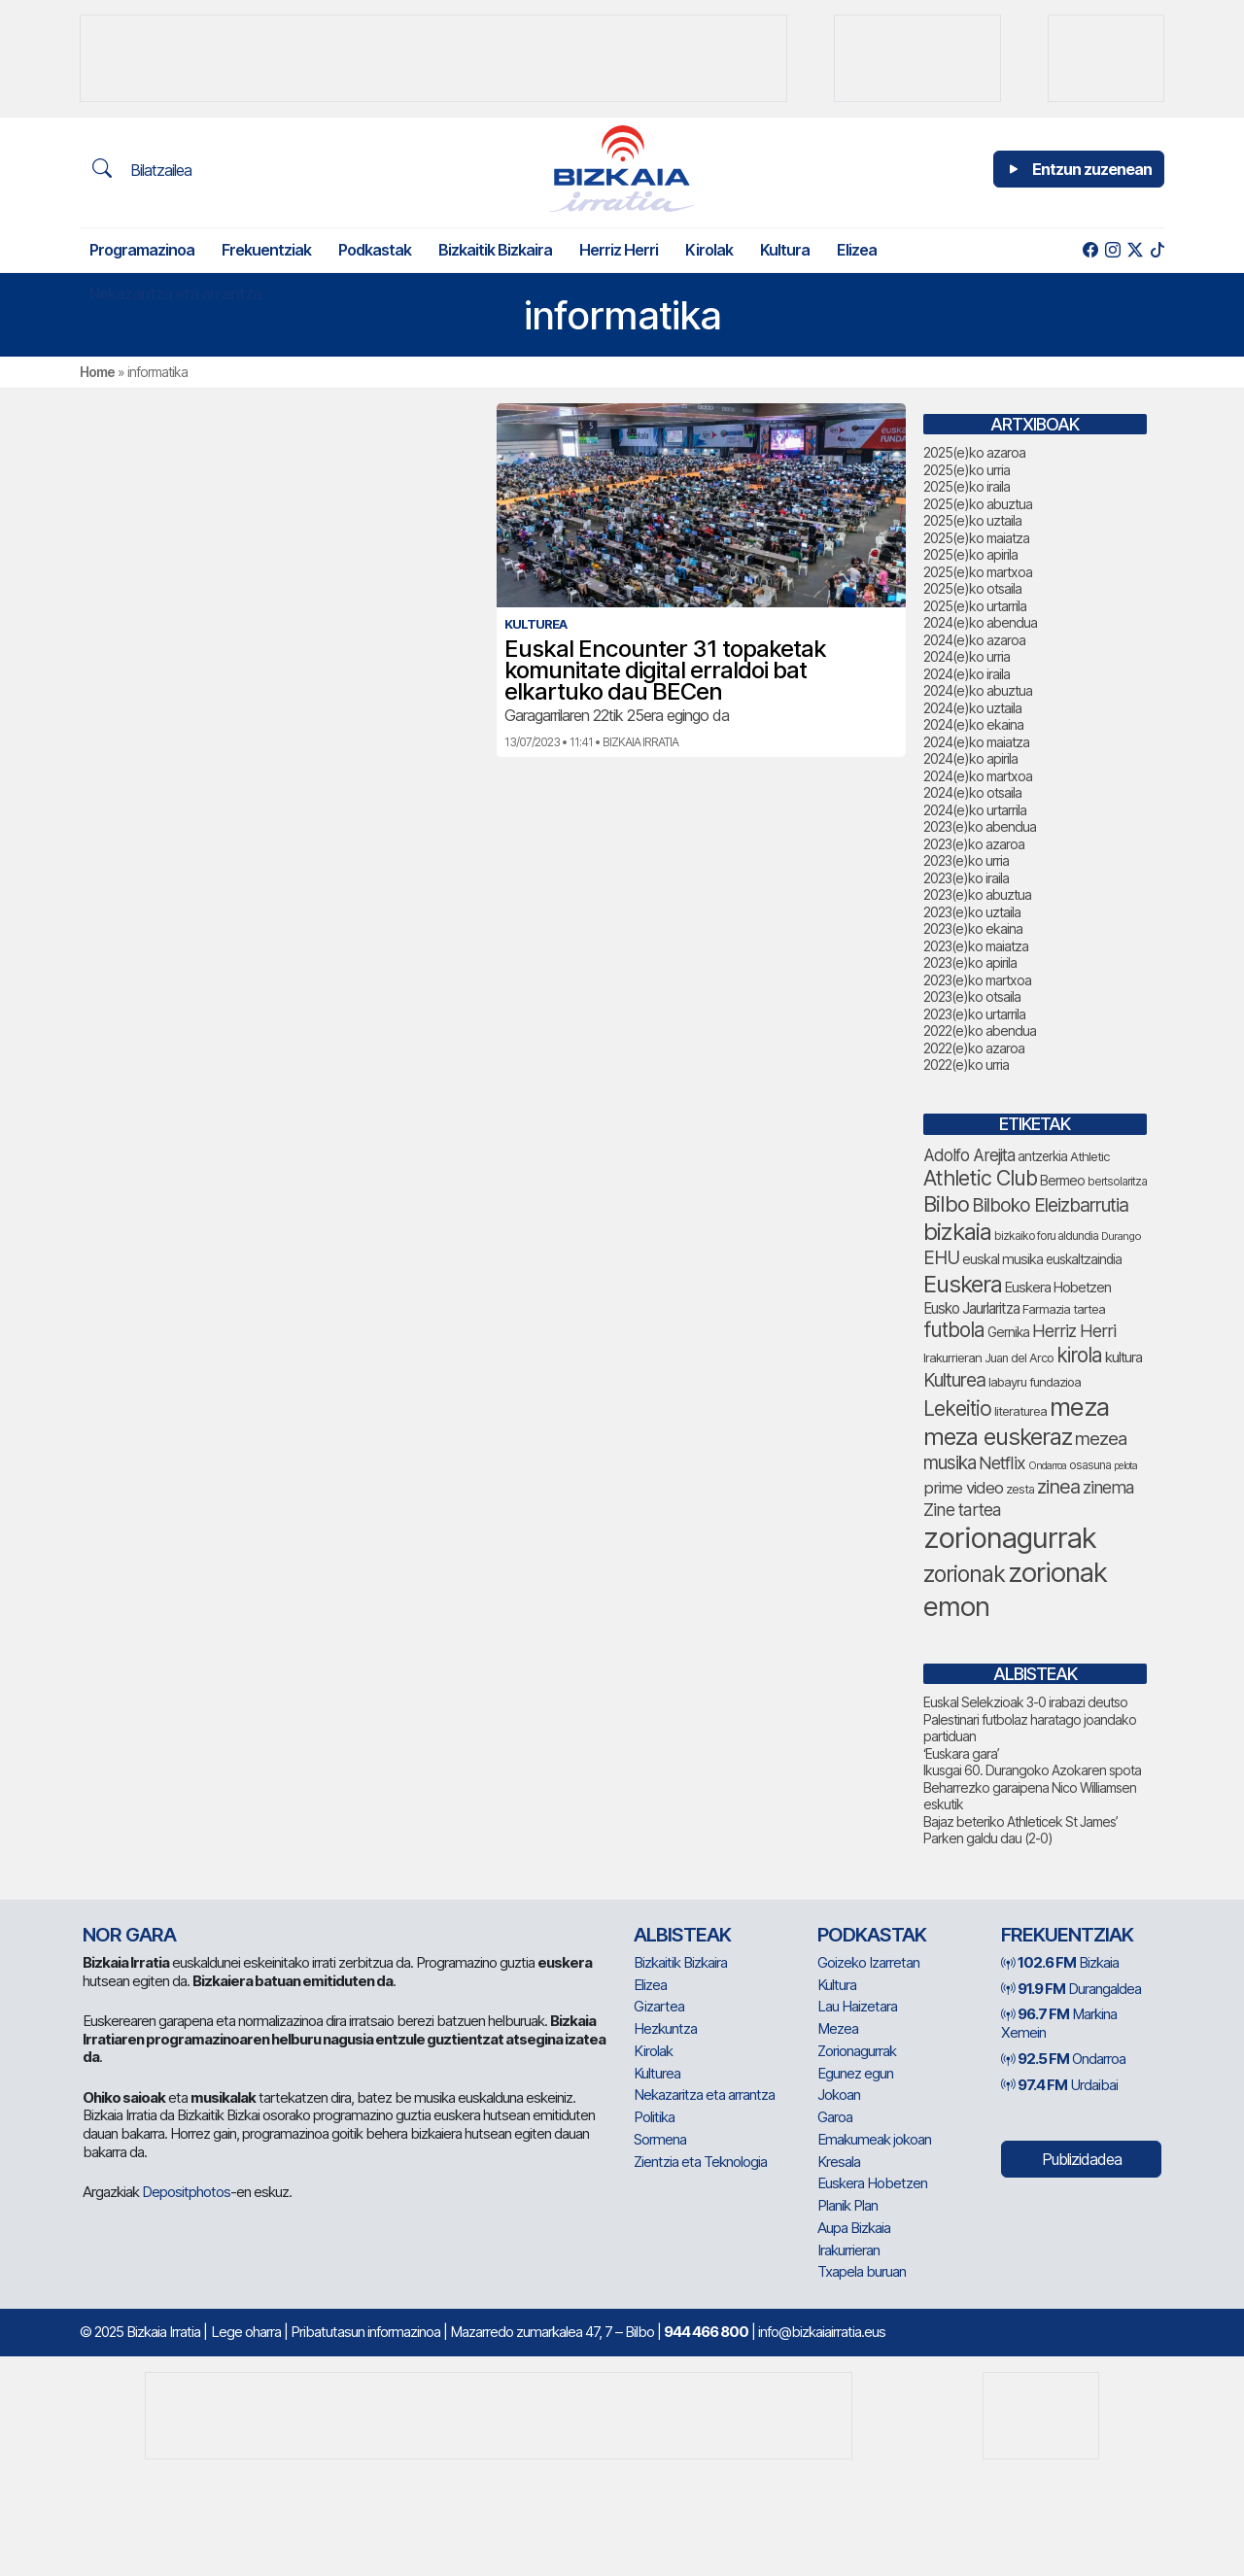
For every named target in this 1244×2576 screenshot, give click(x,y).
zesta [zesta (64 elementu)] (1020, 1489)
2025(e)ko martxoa (977, 572)
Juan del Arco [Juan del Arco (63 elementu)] (1019, 1358)
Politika (654, 2117)
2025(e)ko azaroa (974, 452)
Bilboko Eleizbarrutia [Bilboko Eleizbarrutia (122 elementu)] (1050, 1205)
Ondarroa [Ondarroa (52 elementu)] (1047, 1466)
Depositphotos (186, 2191)
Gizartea (659, 2006)
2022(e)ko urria (966, 1064)
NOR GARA (129, 1934)
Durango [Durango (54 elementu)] (1121, 1236)
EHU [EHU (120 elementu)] (941, 1258)
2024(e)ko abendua (980, 622)
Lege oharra (246, 2331)
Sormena (660, 2139)
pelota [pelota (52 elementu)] (1125, 1466)
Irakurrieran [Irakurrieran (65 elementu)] (952, 1357)
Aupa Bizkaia (853, 2227)
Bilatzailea (141, 169)
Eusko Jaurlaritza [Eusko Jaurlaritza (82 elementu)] (971, 1308)
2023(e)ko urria (966, 860)
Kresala (838, 2161)
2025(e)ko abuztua (977, 504)
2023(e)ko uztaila (971, 912)
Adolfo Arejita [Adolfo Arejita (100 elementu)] (969, 1155)
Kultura (785, 249)
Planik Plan (847, 2205)
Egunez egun (855, 2073)
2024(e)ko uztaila (972, 708)
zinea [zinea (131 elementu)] (1058, 1486)
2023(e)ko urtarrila (974, 1014)
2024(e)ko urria (966, 656)
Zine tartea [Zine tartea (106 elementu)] (962, 1509)
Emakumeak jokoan (874, 2139)
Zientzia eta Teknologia (700, 2161)
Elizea (857, 249)
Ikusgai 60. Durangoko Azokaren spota (1032, 1770)
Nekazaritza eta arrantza (175, 293)
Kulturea (657, 2073)
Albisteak (682, 1934)
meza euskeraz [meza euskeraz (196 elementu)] (997, 1437)
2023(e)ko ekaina (972, 928)
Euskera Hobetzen (872, 2183)
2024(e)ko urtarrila (974, 810)
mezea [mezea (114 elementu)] (1100, 1438)
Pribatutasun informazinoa (365, 2331)
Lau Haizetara (857, 2006)
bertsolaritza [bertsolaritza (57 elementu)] (1117, 1181)
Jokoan (838, 2094)
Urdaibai (1059, 2085)
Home (97, 371)
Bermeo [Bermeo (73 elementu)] (1062, 1180)
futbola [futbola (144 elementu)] (954, 1330)
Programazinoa (141, 249)
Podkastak (374, 249)
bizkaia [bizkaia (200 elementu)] (957, 1232)
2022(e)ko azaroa (973, 1048)
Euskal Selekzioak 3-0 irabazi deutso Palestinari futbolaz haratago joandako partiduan (1029, 1719)
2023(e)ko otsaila (971, 996)
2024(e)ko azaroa (974, 640)
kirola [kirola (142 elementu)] (1079, 1355)
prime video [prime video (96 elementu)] (963, 1487)
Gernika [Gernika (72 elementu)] (1008, 1332)
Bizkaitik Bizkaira (495, 249)
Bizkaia (1060, 1962)
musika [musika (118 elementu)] (949, 1463)
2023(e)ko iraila (966, 878)
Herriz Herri (618, 249)
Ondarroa (1063, 2058)
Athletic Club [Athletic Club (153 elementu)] (980, 1177)
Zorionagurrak (856, 2051)
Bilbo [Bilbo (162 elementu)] (946, 1204)
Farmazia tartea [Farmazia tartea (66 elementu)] (1063, 1309)
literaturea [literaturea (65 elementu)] (1020, 1411)
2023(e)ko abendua (979, 826)
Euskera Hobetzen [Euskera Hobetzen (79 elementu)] (1058, 1287)
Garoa (834, 2117)
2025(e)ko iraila (966, 486)
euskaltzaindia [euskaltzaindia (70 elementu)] (1084, 1259)
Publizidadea (1082, 2159)
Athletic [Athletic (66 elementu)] (1090, 1156)
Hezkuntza (665, 2028)
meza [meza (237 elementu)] (1079, 1406)
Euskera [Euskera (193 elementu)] (962, 1284)
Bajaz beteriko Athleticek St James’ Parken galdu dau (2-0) (1020, 1830)
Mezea (837, 2028)
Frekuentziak (266, 249)
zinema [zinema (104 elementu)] (1108, 1487)
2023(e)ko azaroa (973, 844)
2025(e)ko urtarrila (974, 606)
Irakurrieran (848, 2250)
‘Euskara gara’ (961, 1753)
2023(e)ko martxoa (977, 980)
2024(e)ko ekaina (973, 724)
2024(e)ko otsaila (972, 792)
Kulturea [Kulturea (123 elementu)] (954, 1379)
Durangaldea (1071, 1988)
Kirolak (709, 249)
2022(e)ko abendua (979, 1030)
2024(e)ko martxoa (977, 776)
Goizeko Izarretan (868, 1962)
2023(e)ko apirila (970, 962)
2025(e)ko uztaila (972, 520)
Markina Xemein (1059, 2023)
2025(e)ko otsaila (972, 588)
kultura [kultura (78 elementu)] (1123, 1357)
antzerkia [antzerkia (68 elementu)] (1042, 1156)
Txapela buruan (861, 2271)
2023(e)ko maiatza (975, 946)
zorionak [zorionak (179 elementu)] (964, 1574)
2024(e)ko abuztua (977, 690)
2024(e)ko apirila (970, 758)
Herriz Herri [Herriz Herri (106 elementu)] (1074, 1331)
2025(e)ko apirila (970, 554)
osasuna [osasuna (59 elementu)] (1090, 1465)
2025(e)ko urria (966, 470)
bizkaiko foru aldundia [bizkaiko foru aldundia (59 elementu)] (1046, 1235)
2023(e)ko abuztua (977, 894)
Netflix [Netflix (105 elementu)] (1002, 1463)
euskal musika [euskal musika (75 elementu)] (1002, 1259)
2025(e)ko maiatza (976, 538)
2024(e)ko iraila (966, 674)
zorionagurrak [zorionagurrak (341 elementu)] (1009, 1538)
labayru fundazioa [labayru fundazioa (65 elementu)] (1034, 1382)
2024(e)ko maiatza (976, 742)
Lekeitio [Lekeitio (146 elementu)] (957, 1408)
